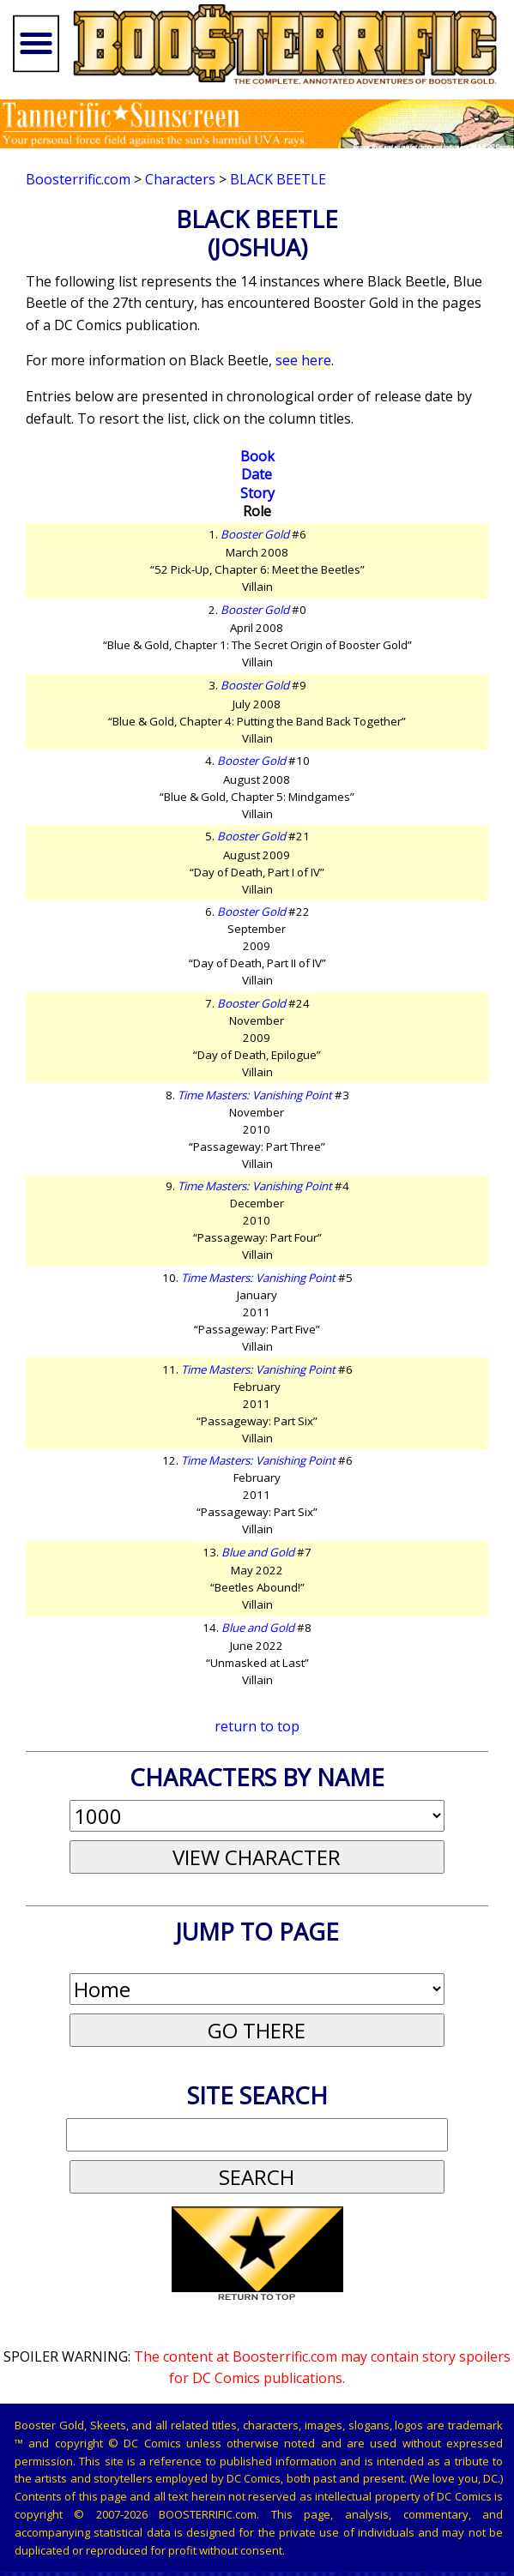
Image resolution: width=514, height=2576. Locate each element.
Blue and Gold (257, 1552)
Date (256, 474)
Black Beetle (278, 179)
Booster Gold (255, 534)
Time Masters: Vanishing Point (255, 1095)
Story (257, 493)
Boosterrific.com (78, 179)
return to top (257, 1726)
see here (303, 360)
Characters (180, 179)
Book (257, 456)
